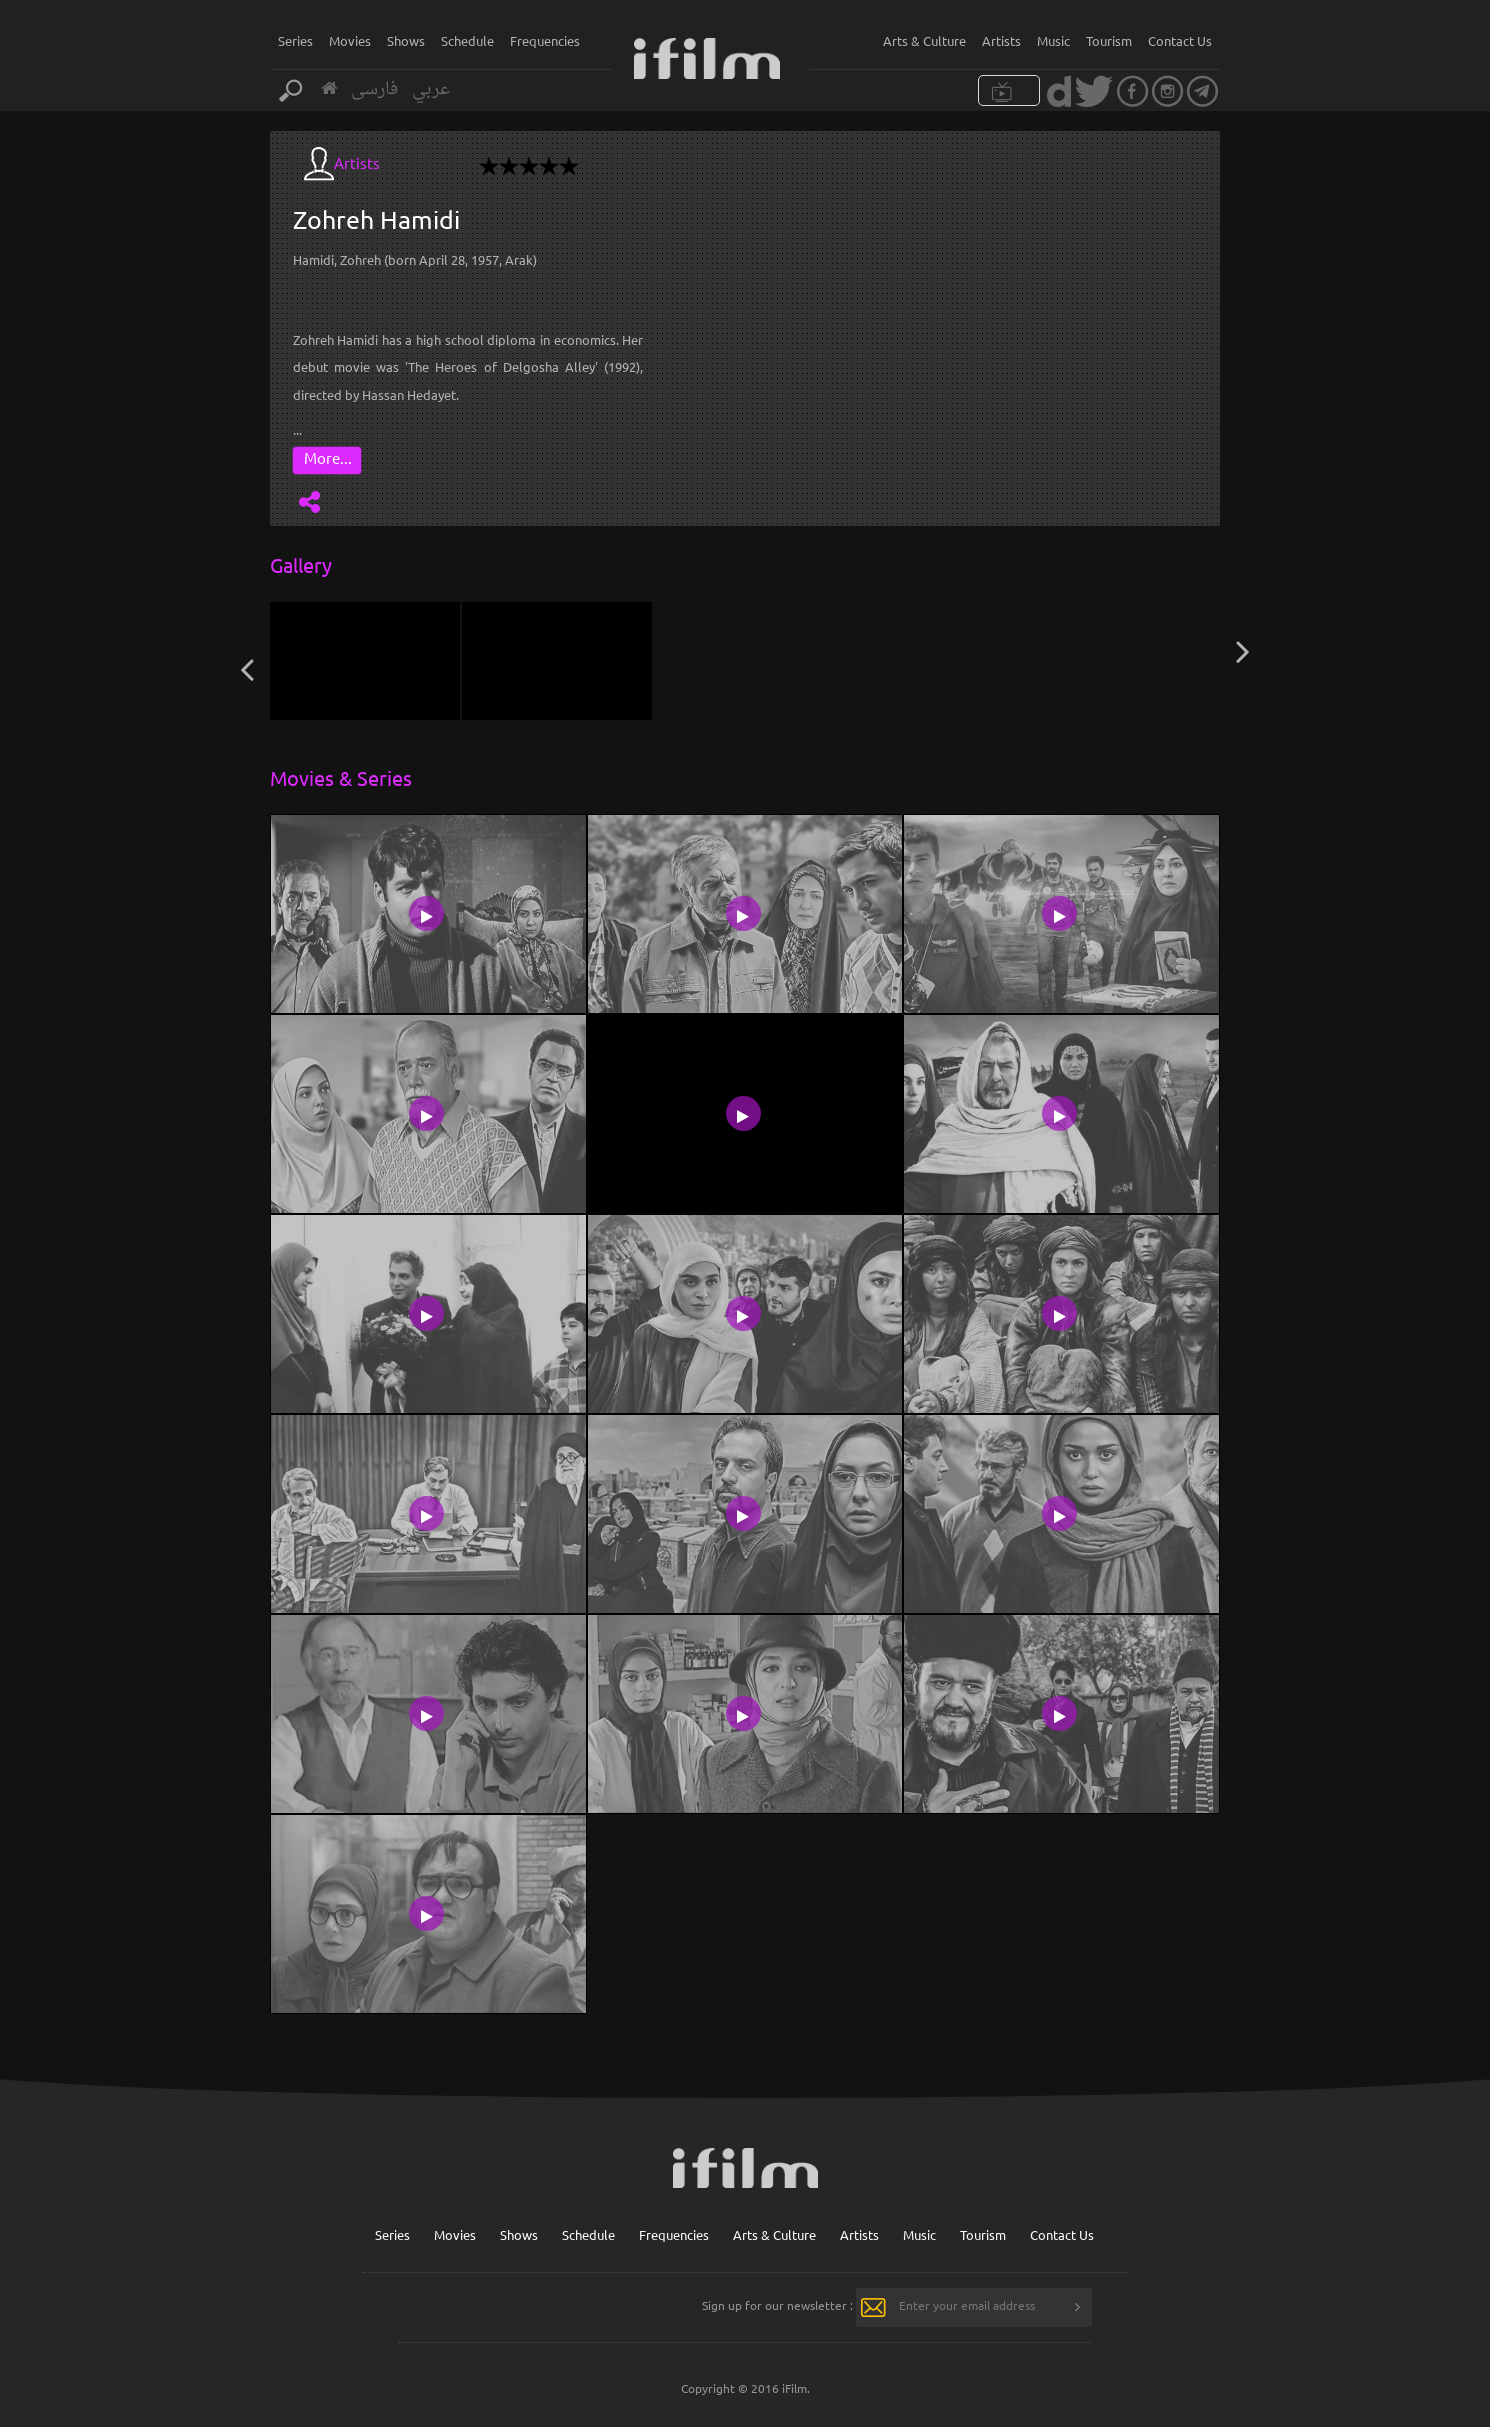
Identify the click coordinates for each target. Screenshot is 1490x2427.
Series (295, 40)
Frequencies (545, 40)
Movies (350, 40)
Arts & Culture (924, 40)
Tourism (1109, 40)
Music (1053, 40)
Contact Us (1180, 40)
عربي (431, 89)
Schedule (467, 40)
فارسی (374, 89)
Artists (1001, 40)
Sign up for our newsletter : (777, 2305)
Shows (406, 40)
